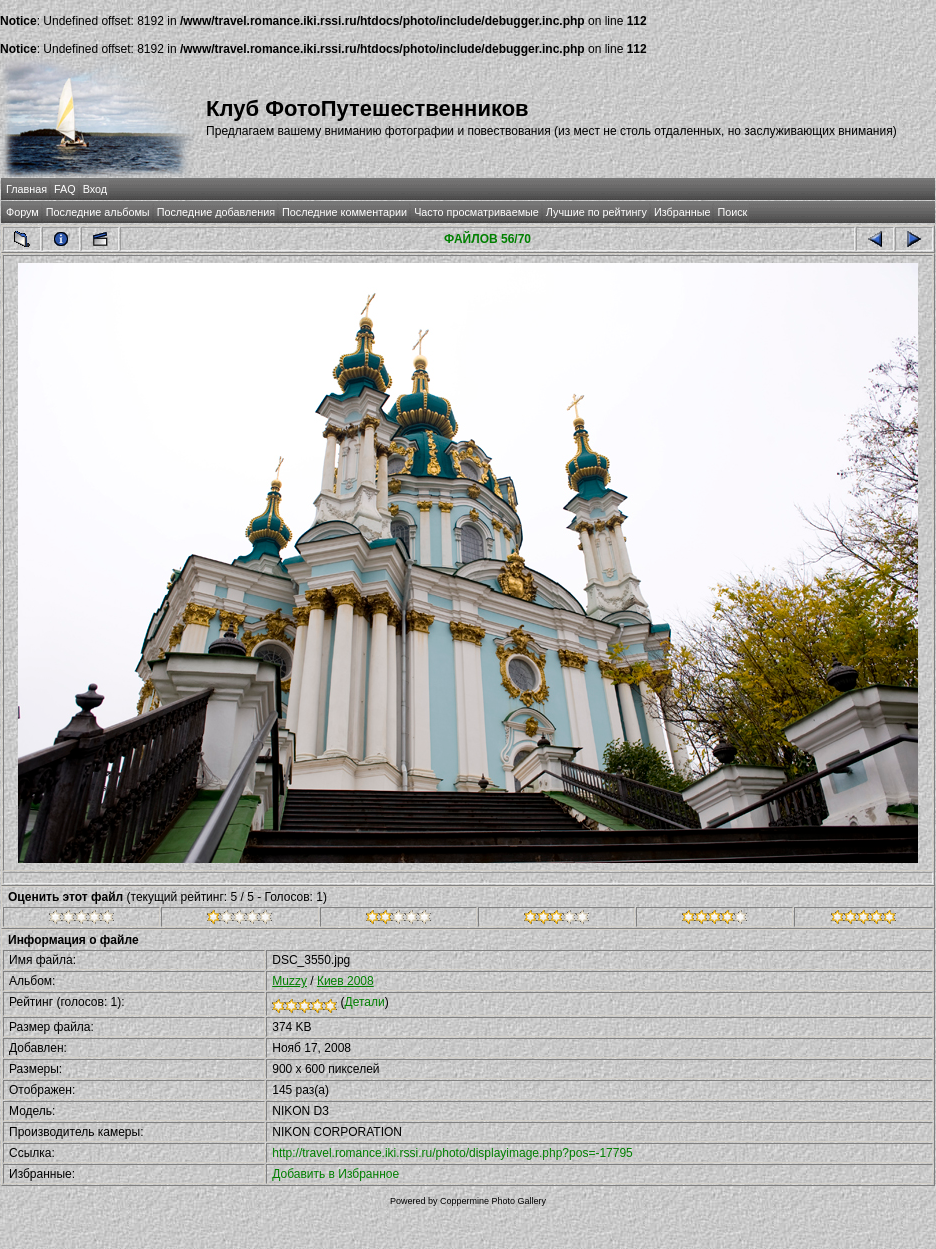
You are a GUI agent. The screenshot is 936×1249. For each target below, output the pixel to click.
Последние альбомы (98, 212)
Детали (365, 1002)
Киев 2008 (345, 981)
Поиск (732, 212)
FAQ (65, 189)
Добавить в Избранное (335, 1174)
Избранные (682, 212)
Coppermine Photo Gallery (493, 1201)
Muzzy (289, 981)
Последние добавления (216, 212)
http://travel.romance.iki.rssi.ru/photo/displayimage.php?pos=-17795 (452, 1153)
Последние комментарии (344, 212)
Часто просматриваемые (476, 212)
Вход (95, 189)
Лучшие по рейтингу (596, 212)
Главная (26, 189)
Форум (22, 212)
